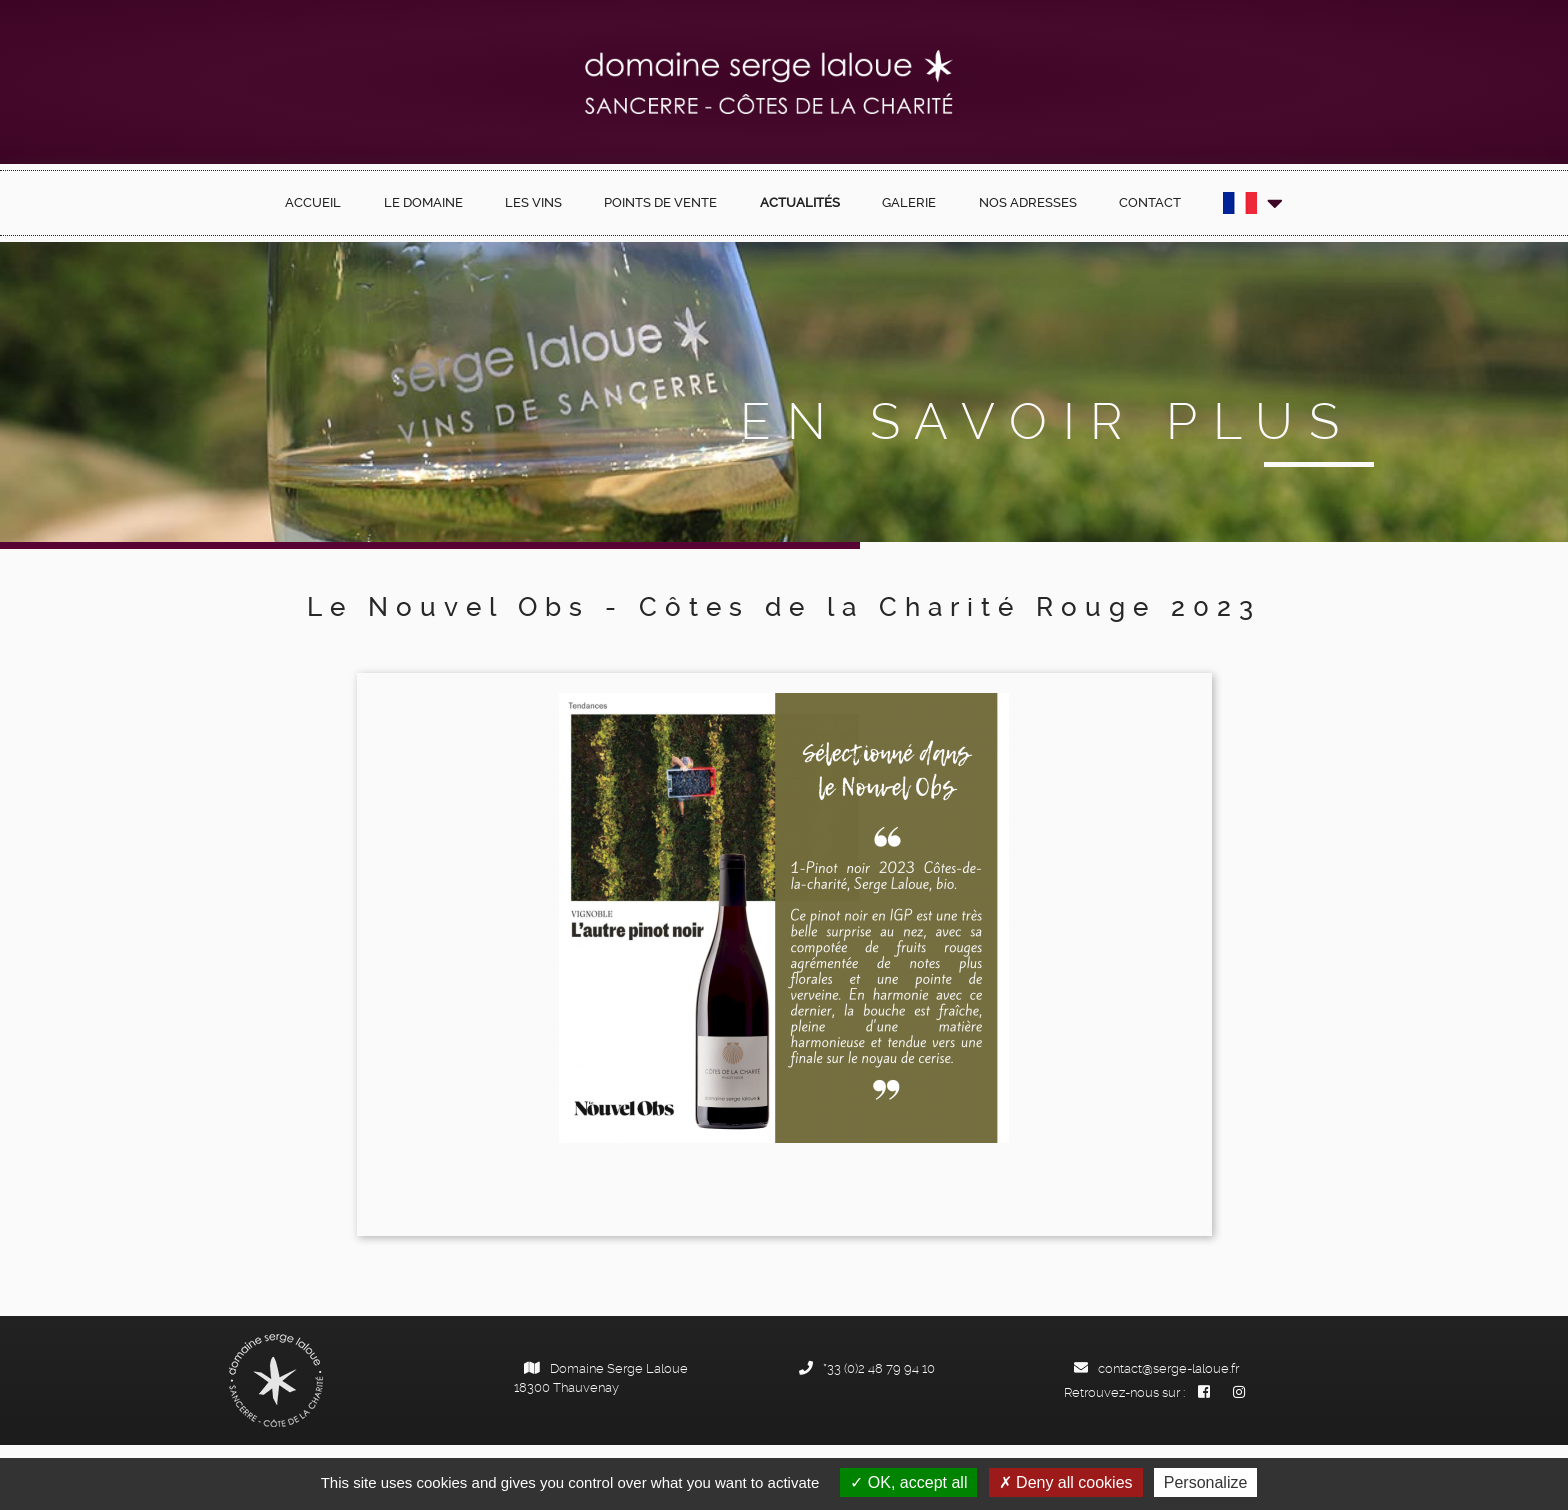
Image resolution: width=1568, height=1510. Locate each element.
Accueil (313, 202)
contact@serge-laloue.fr (1156, 1368)
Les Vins (533, 202)
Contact (1150, 202)
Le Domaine (423, 202)
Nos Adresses (1028, 202)
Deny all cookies (1066, 1482)
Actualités (800, 202)
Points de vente (660, 202)
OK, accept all (908, 1482)
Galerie (909, 202)
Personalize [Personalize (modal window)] (1206, 1482)
